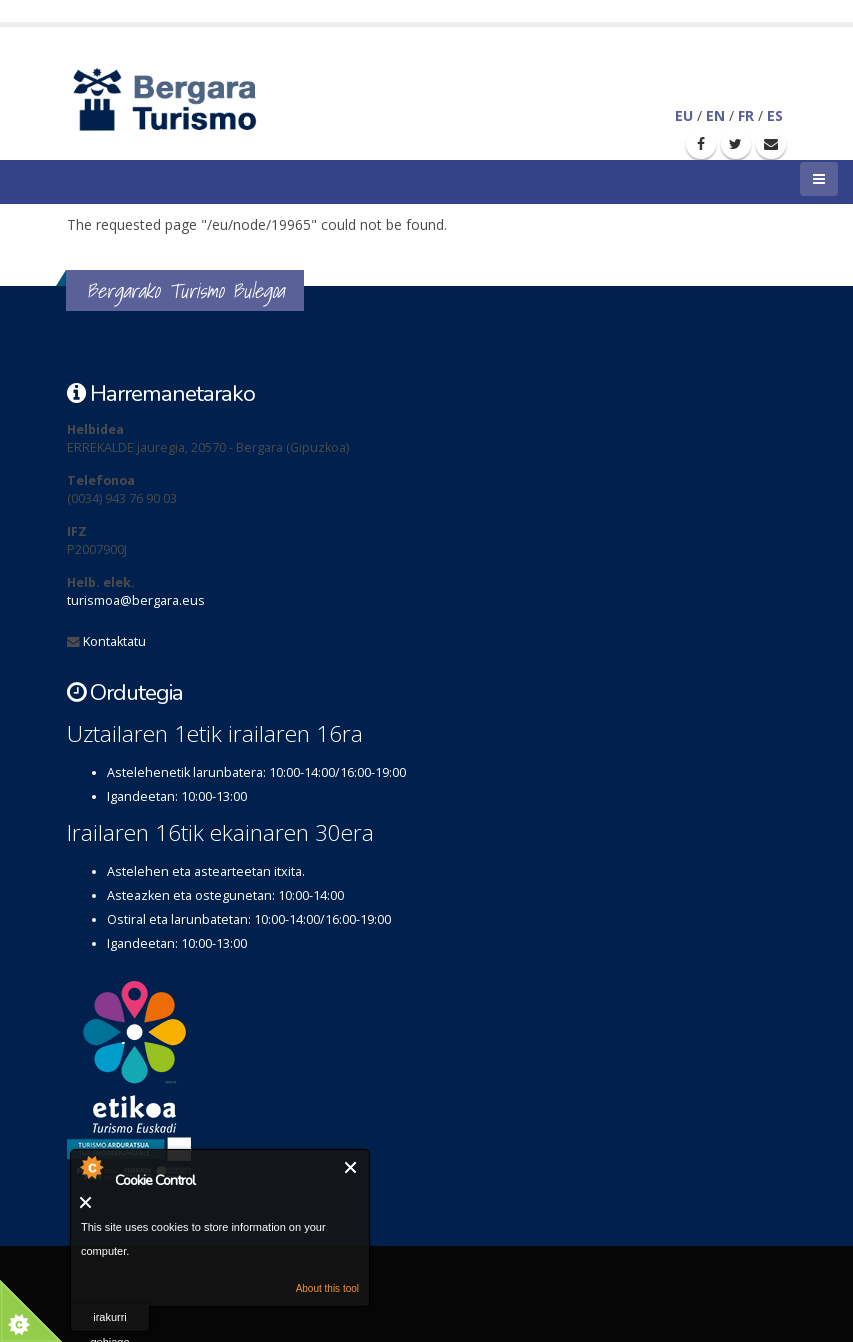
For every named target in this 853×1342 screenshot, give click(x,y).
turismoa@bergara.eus (136, 600)
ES (775, 115)
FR (746, 115)
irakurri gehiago (109, 1321)
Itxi (351, 1167)
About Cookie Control (91, 1167)
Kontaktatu (114, 641)
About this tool (327, 1288)
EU (684, 115)
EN (715, 115)
